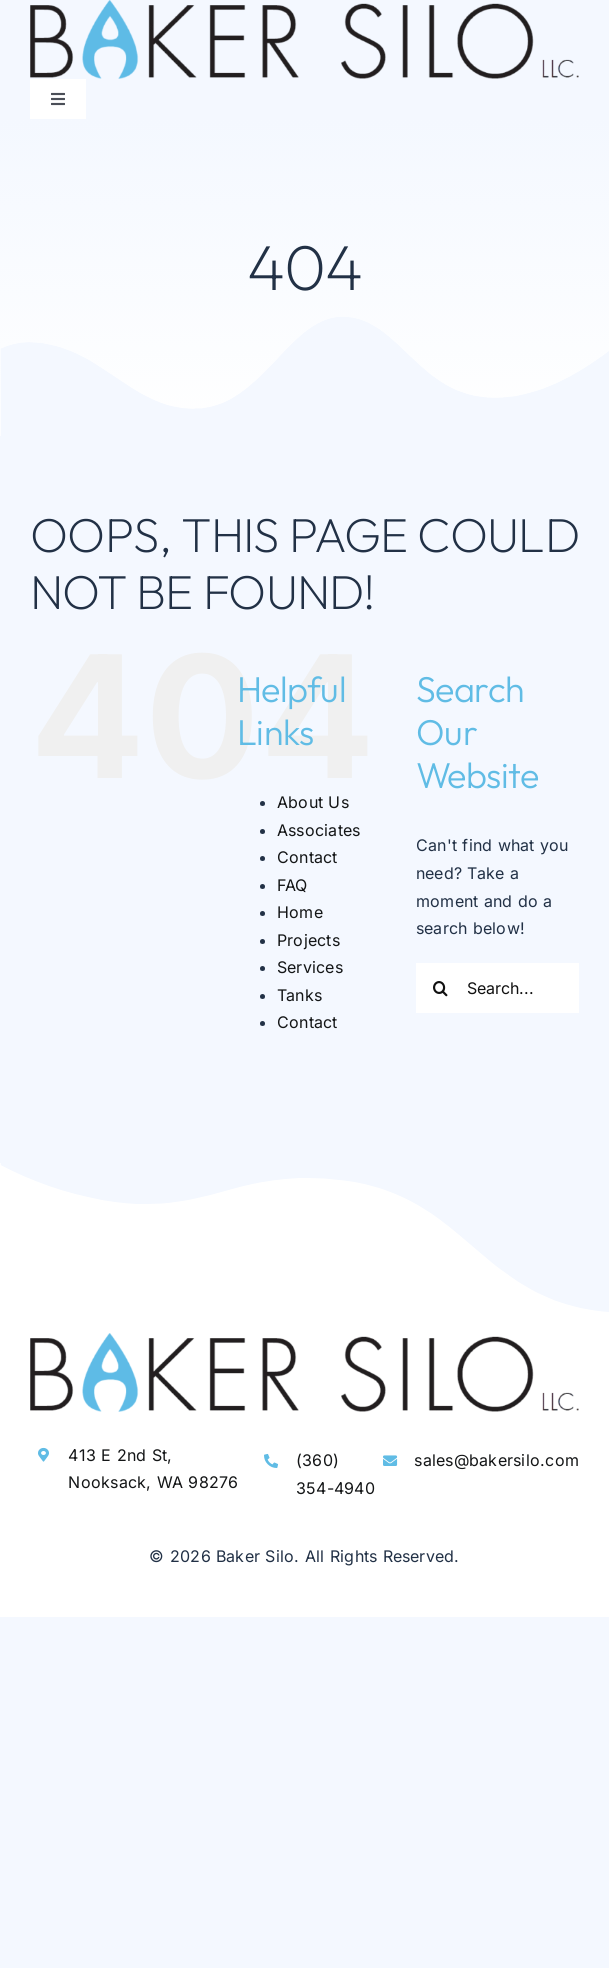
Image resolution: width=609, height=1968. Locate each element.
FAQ (292, 885)
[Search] (441, 988)
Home (300, 912)
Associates (318, 830)
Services (310, 967)
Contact (307, 857)
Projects (308, 940)
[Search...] (497, 988)
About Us (313, 802)
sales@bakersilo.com (496, 1460)
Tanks (299, 995)
